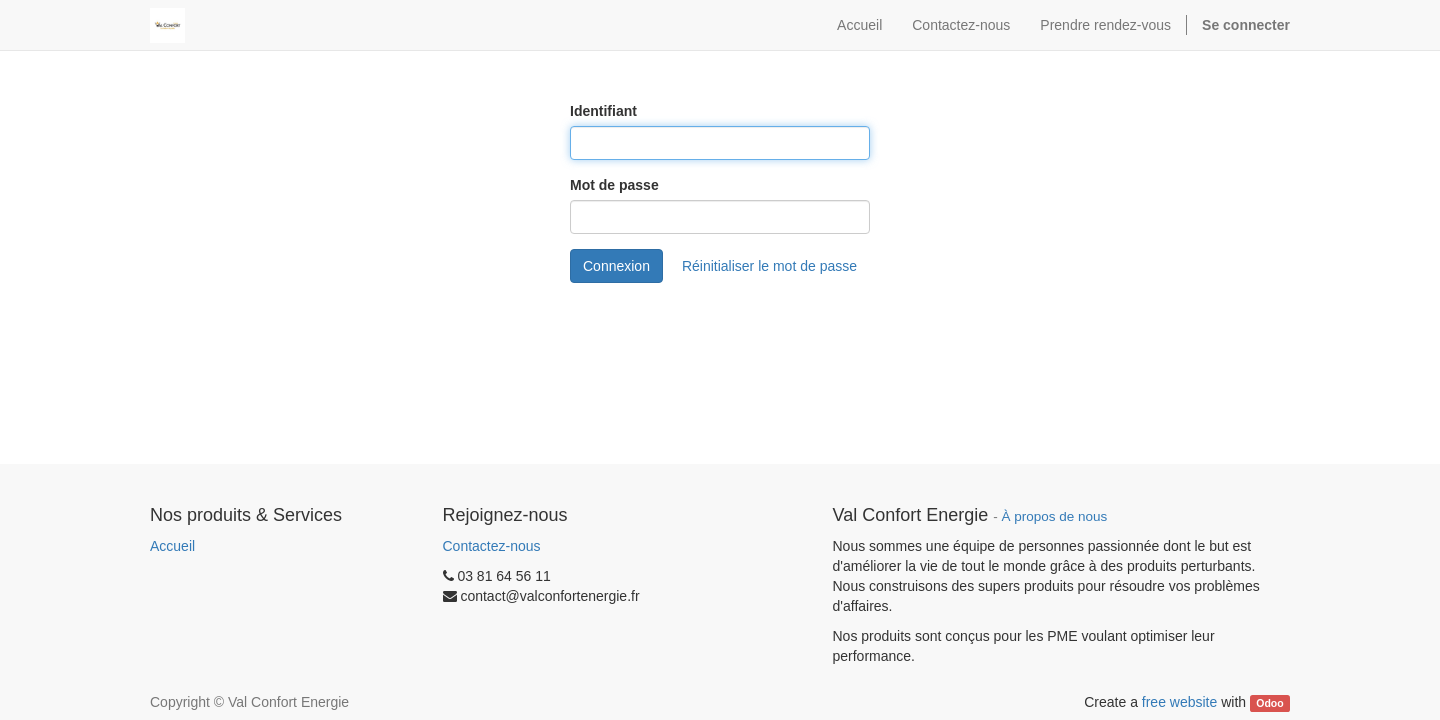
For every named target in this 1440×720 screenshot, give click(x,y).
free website (1179, 702)
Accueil (172, 546)
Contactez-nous (492, 546)
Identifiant (603, 111)
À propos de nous (1055, 516)
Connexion (616, 266)
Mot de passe (614, 185)
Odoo (1269, 703)
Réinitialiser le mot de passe (769, 266)
